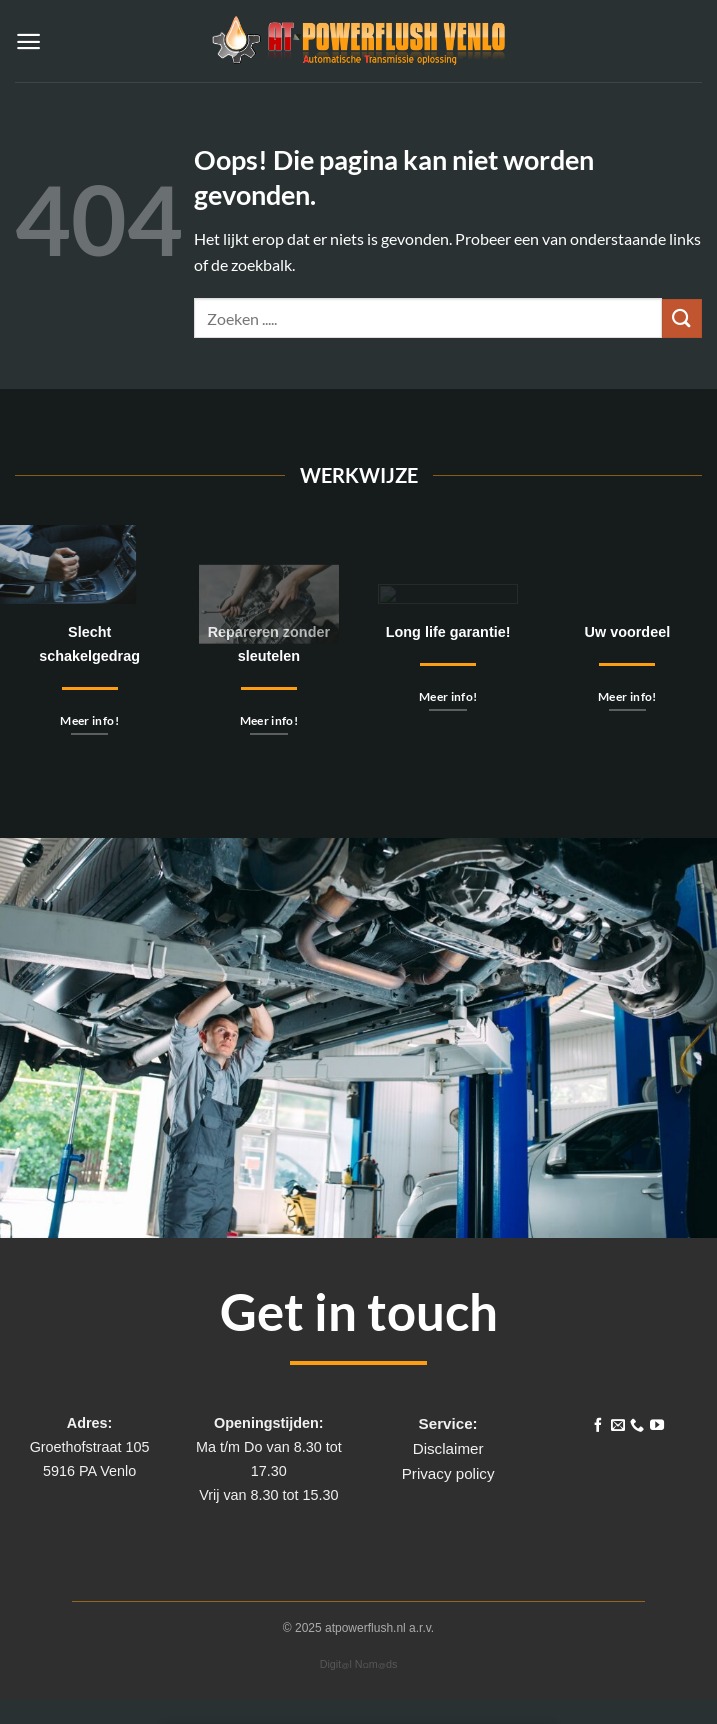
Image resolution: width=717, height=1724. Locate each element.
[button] (28, 41)
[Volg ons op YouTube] (657, 1426)
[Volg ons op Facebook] (598, 1426)
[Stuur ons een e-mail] (617, 1426)
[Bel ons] (637, 1426)
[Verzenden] (682, 318)
